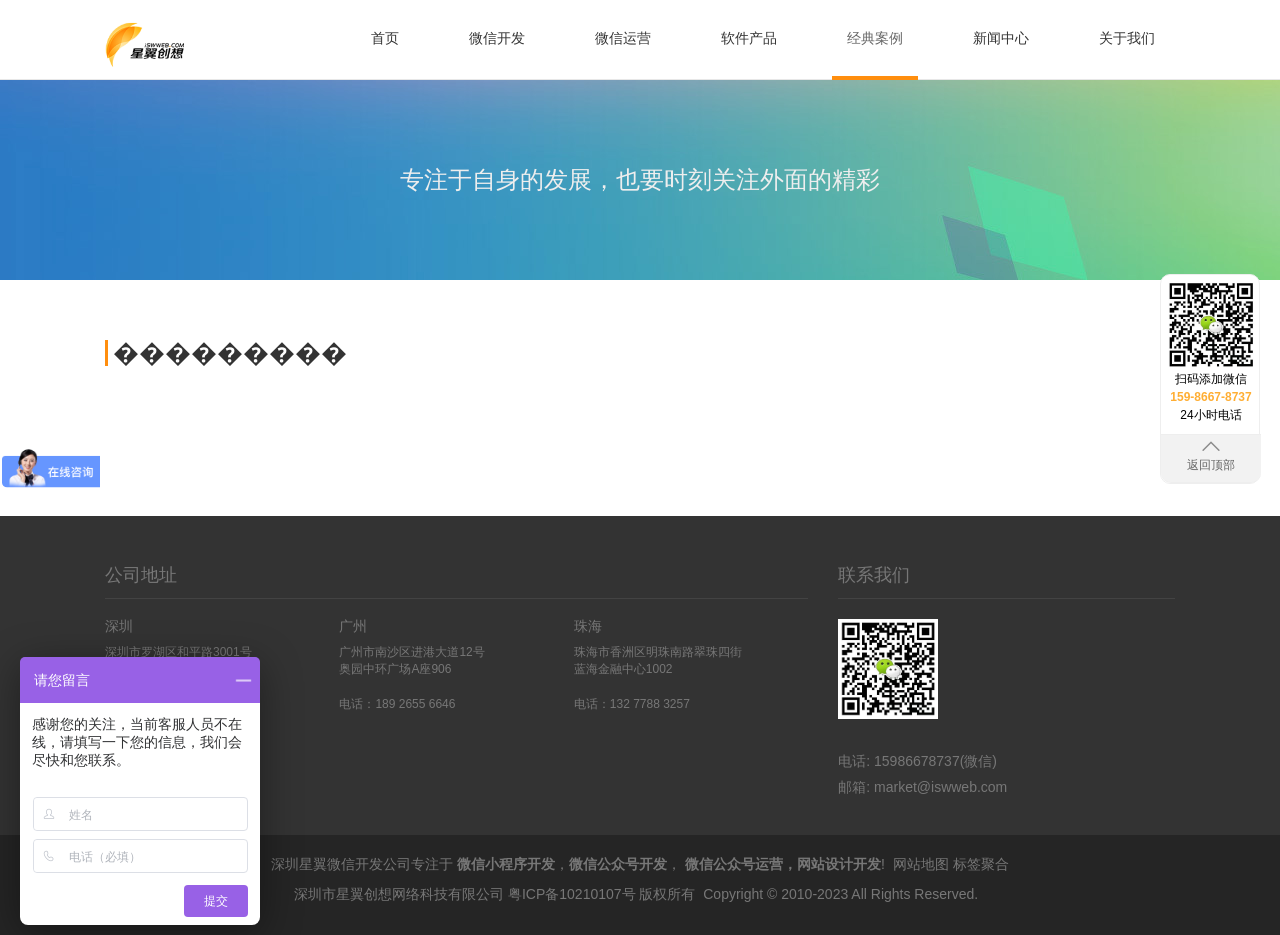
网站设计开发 (839, 864)
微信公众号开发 (618, 864)
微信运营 (623, 38)
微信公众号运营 (734, 864)
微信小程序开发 (506, 864)
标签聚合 (981, 864)
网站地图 (921, 864)
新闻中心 (1001, 38)
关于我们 (1127, 38)
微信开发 (497, 38)
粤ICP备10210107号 (572, 894)
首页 (385, 38)
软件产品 (749, 38)
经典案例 (875, 38)
